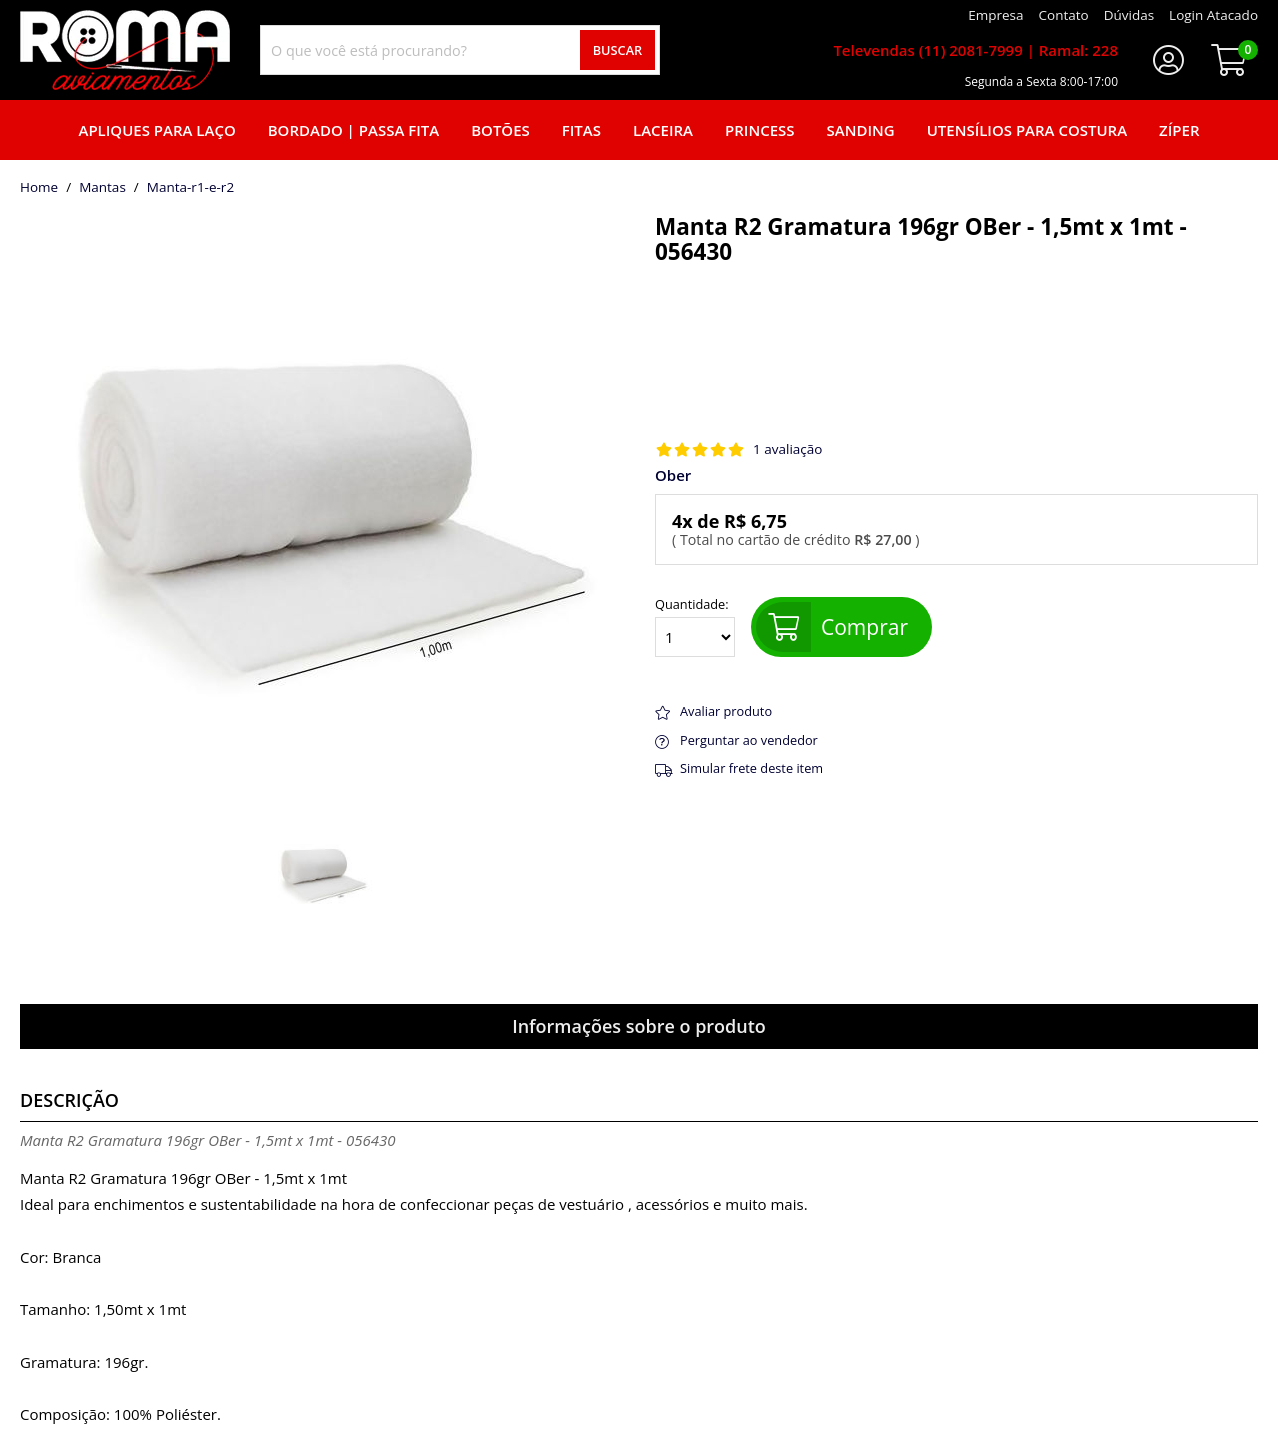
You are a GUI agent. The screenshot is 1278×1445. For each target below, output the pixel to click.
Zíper (1179, 130)
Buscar (618, 50)
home (39, 188)
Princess (760, 130)
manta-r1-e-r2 (190, 188)
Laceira (663, 130)
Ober (673, 475)
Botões (500, 130)
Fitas (581, 130)
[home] (125, 50)
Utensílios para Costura (1027, 130)
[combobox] (460, 50)
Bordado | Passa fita (353, 130)
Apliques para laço (156, 130)
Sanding (861, 130)
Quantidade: (695, 627)
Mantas (102, 188)
